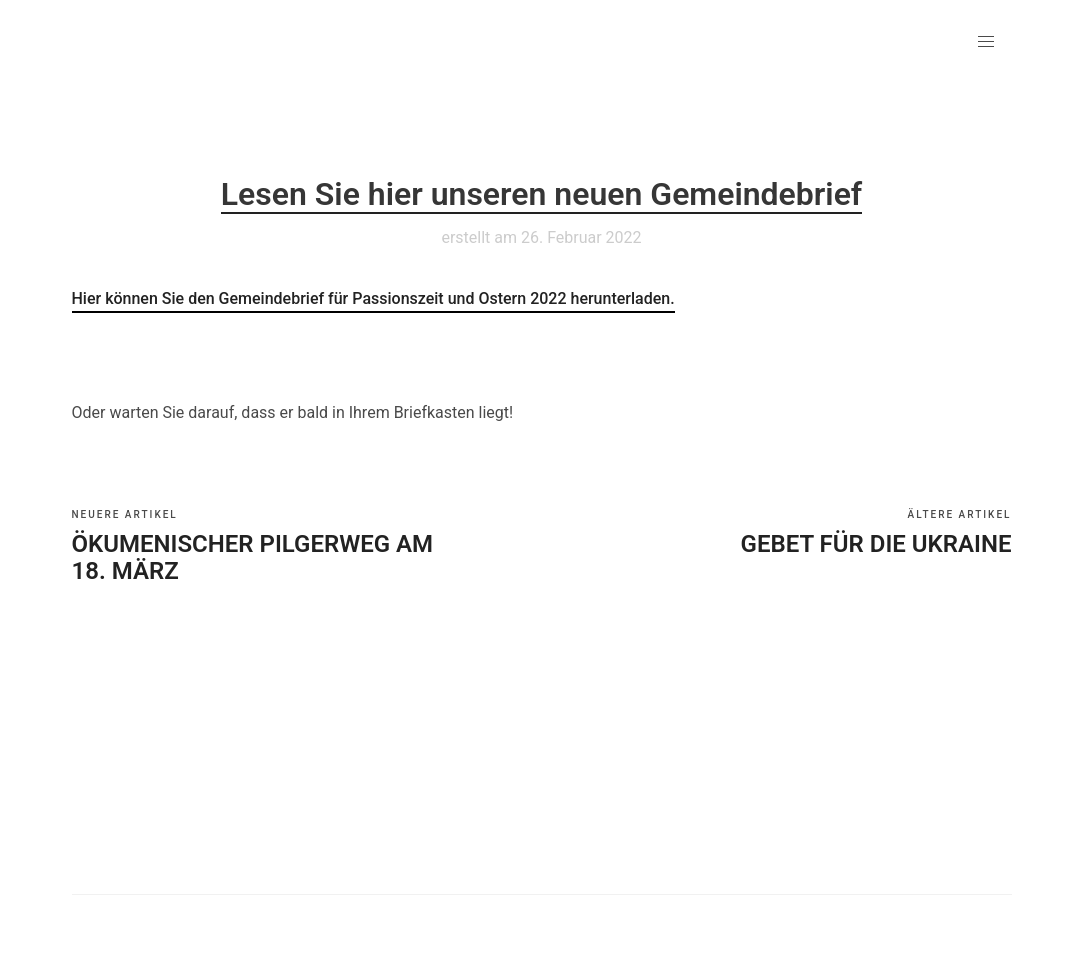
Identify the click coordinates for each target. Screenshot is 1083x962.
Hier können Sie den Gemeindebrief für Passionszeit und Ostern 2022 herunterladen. (373, 298)
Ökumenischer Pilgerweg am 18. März (253, 557)
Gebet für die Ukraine (876, 544)
